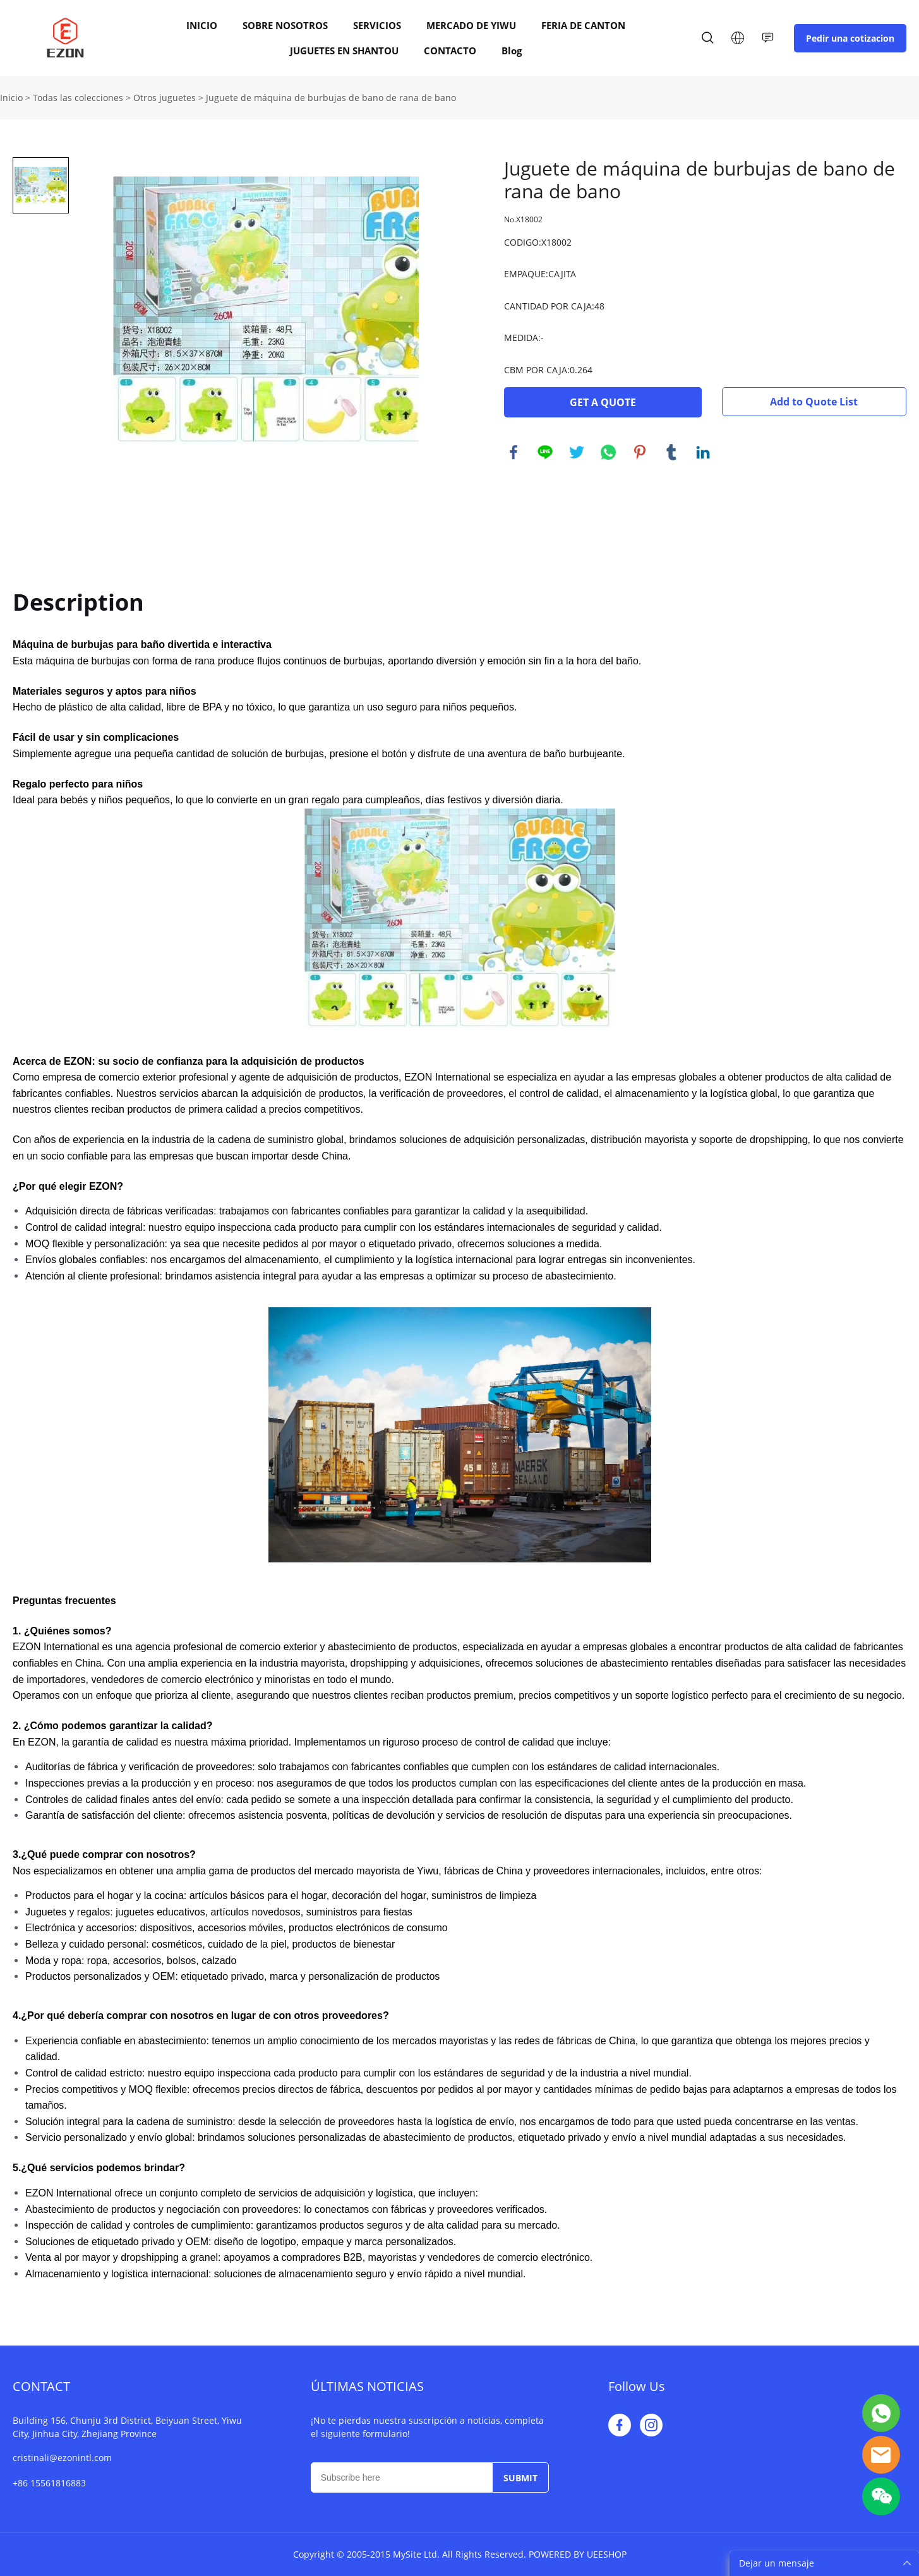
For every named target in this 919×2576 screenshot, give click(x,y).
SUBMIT (520, 2478)
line (545, 452)
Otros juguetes (164, 98)
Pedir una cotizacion (850, 38)
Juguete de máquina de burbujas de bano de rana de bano (331, 98)
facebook (513, 452)
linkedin (703, 452)
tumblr (671, 452)
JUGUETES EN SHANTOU (344, 50)
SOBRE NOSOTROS (285, 25)
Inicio (11, 98)
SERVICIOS (377, 25)
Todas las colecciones (78, 98)
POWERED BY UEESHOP (578, 2554)
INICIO (201, 25)
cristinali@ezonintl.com (62, 2458)
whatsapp (608, 452)
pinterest (639, 452)
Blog (512, 50)
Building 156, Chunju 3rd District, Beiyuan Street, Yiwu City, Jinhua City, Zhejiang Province (127, 2427)
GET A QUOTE (603, 402)
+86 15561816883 (49, 2483)
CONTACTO (450, 50)
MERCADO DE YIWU (471, 25)
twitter (576, 452)
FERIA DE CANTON (583, 25)
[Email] (401, 2477)
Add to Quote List (814, 402)
